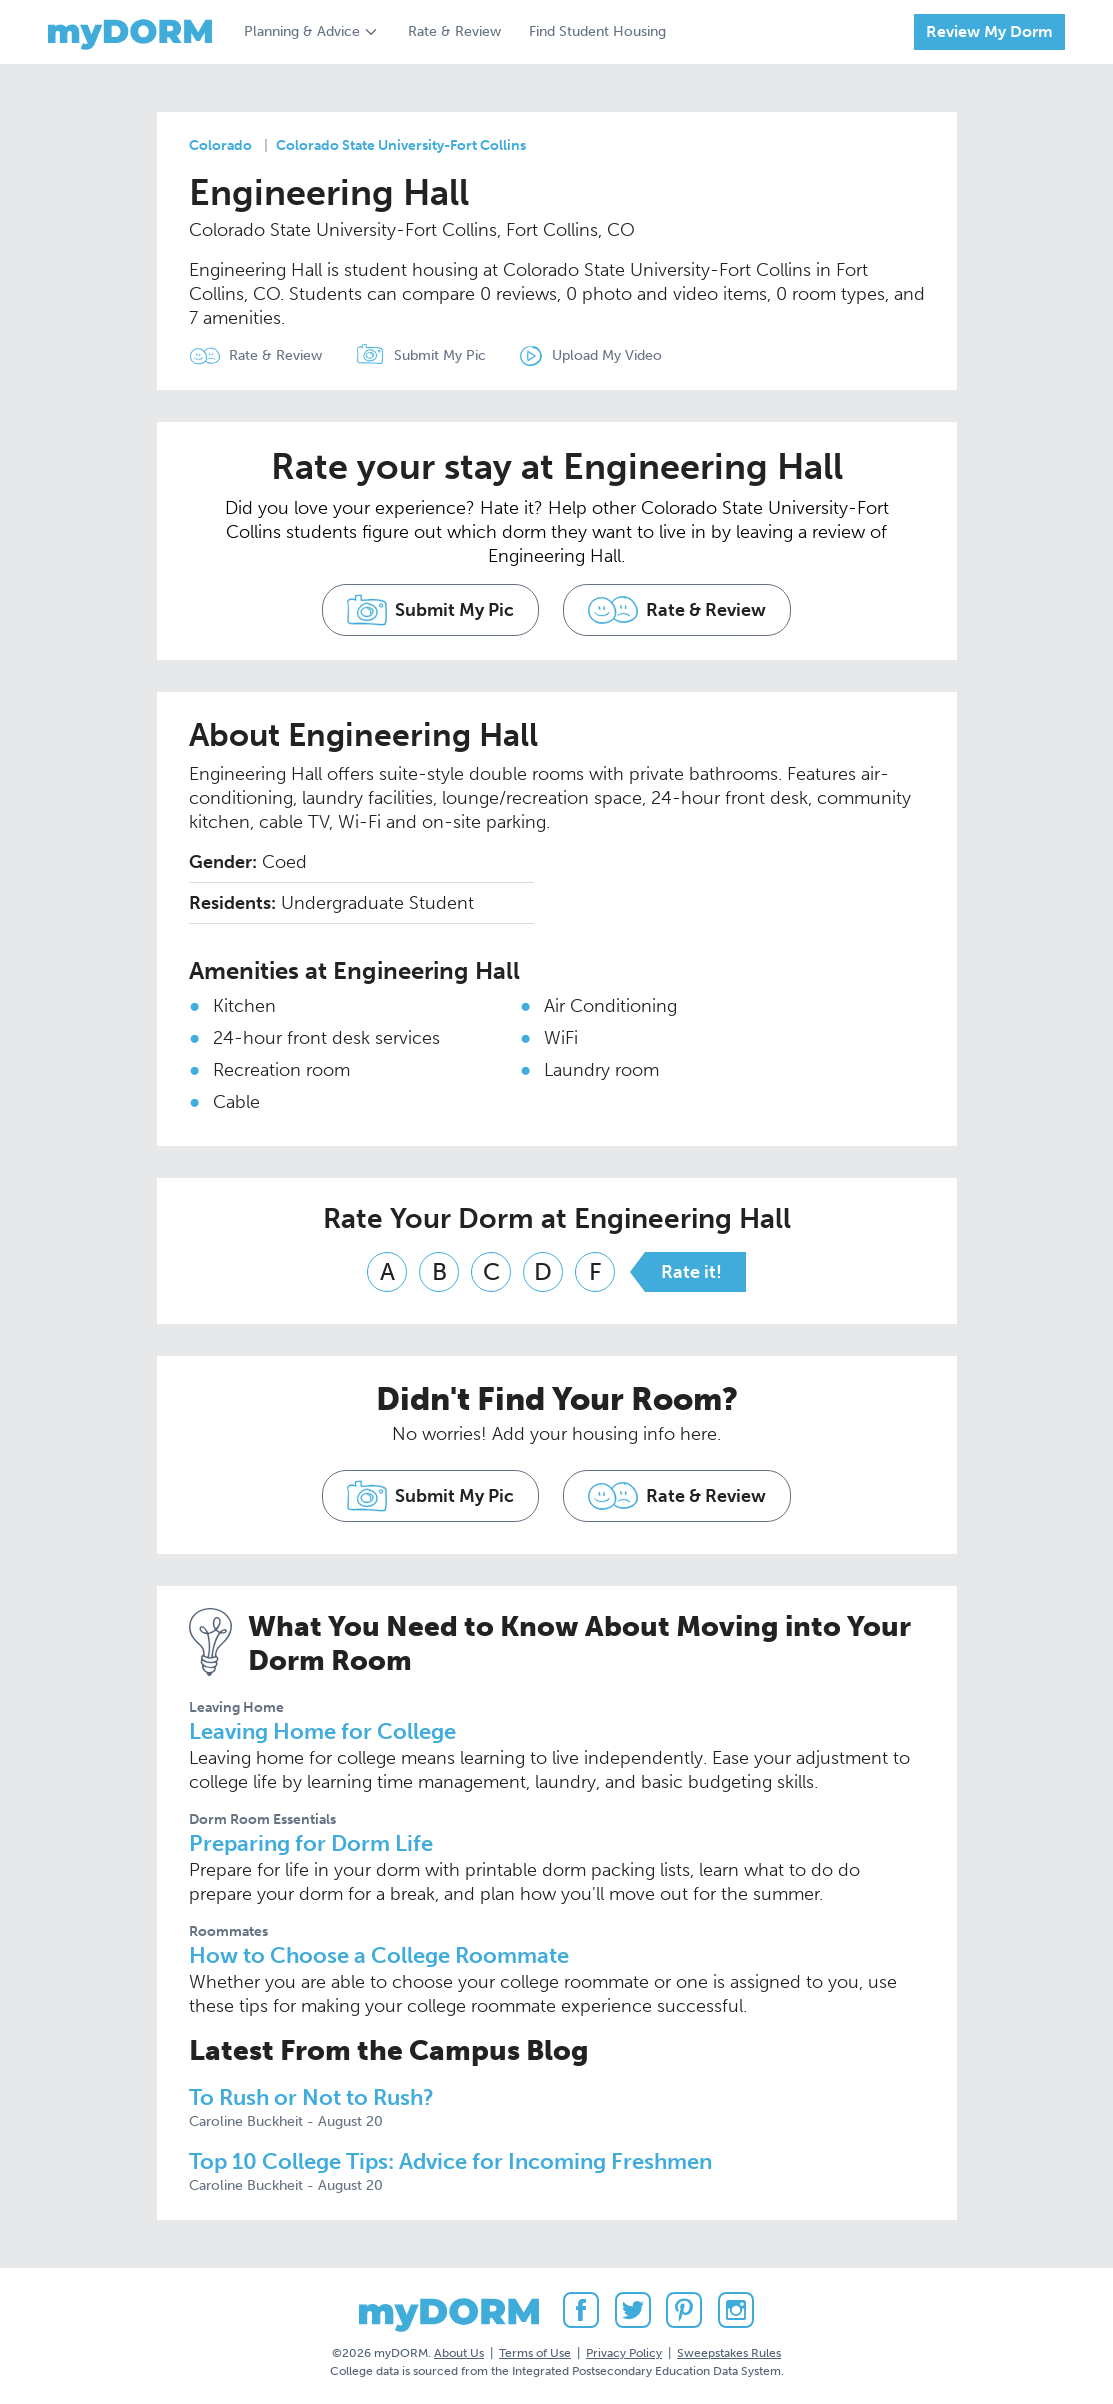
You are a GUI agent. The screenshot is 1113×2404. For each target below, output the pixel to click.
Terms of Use (535, 2353)
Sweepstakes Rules (729, 2353)
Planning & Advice (302, 31)
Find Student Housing (597, 31)
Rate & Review (454, 31)
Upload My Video (607, 355)
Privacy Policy (624, 2353)
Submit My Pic (440, 355)
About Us (459, 2353)
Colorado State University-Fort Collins (401, 145)
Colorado (220, 145)
